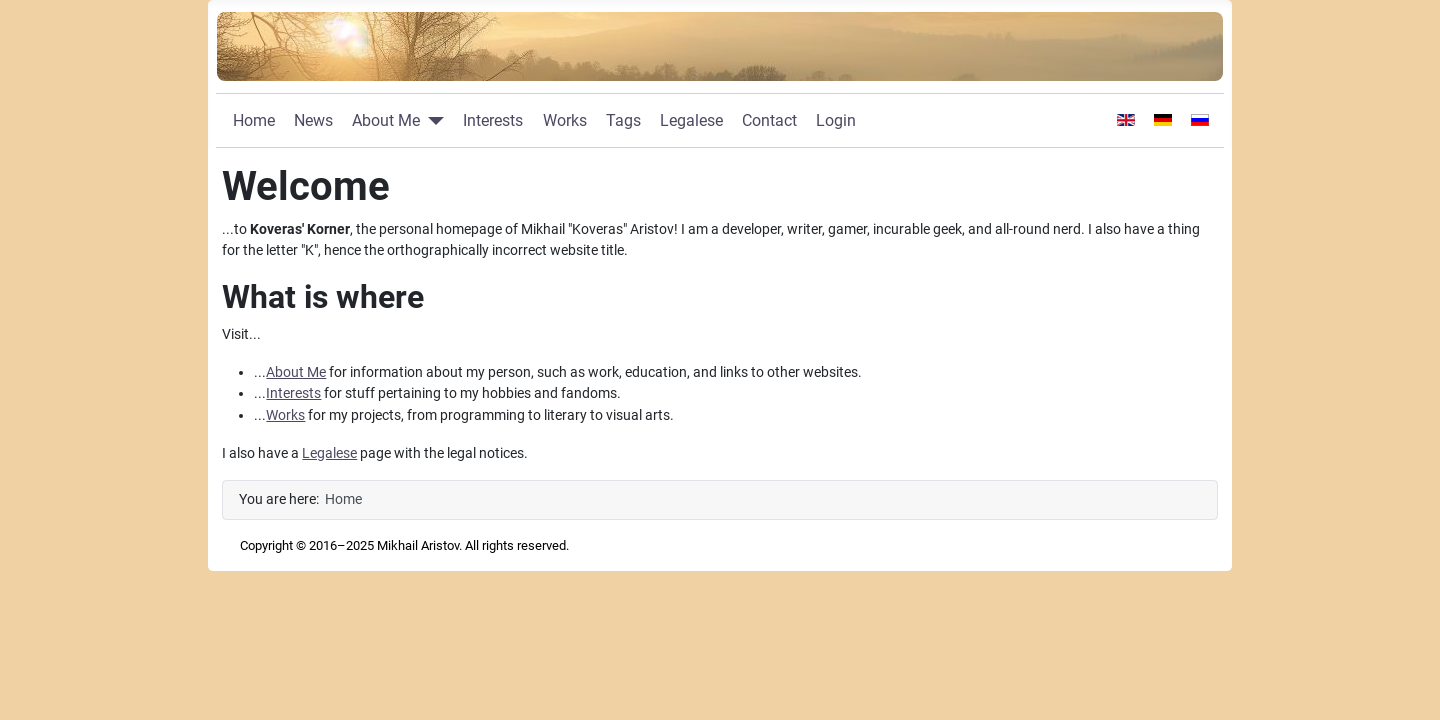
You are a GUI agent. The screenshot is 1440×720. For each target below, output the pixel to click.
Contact (769, 120)
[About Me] (432, 121)
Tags (623, 120)
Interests (493, 120)
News (313, 120)
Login (836, 120)
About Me (386, 120)
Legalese (691, 120)
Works (565, 120)
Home (254, 120)
